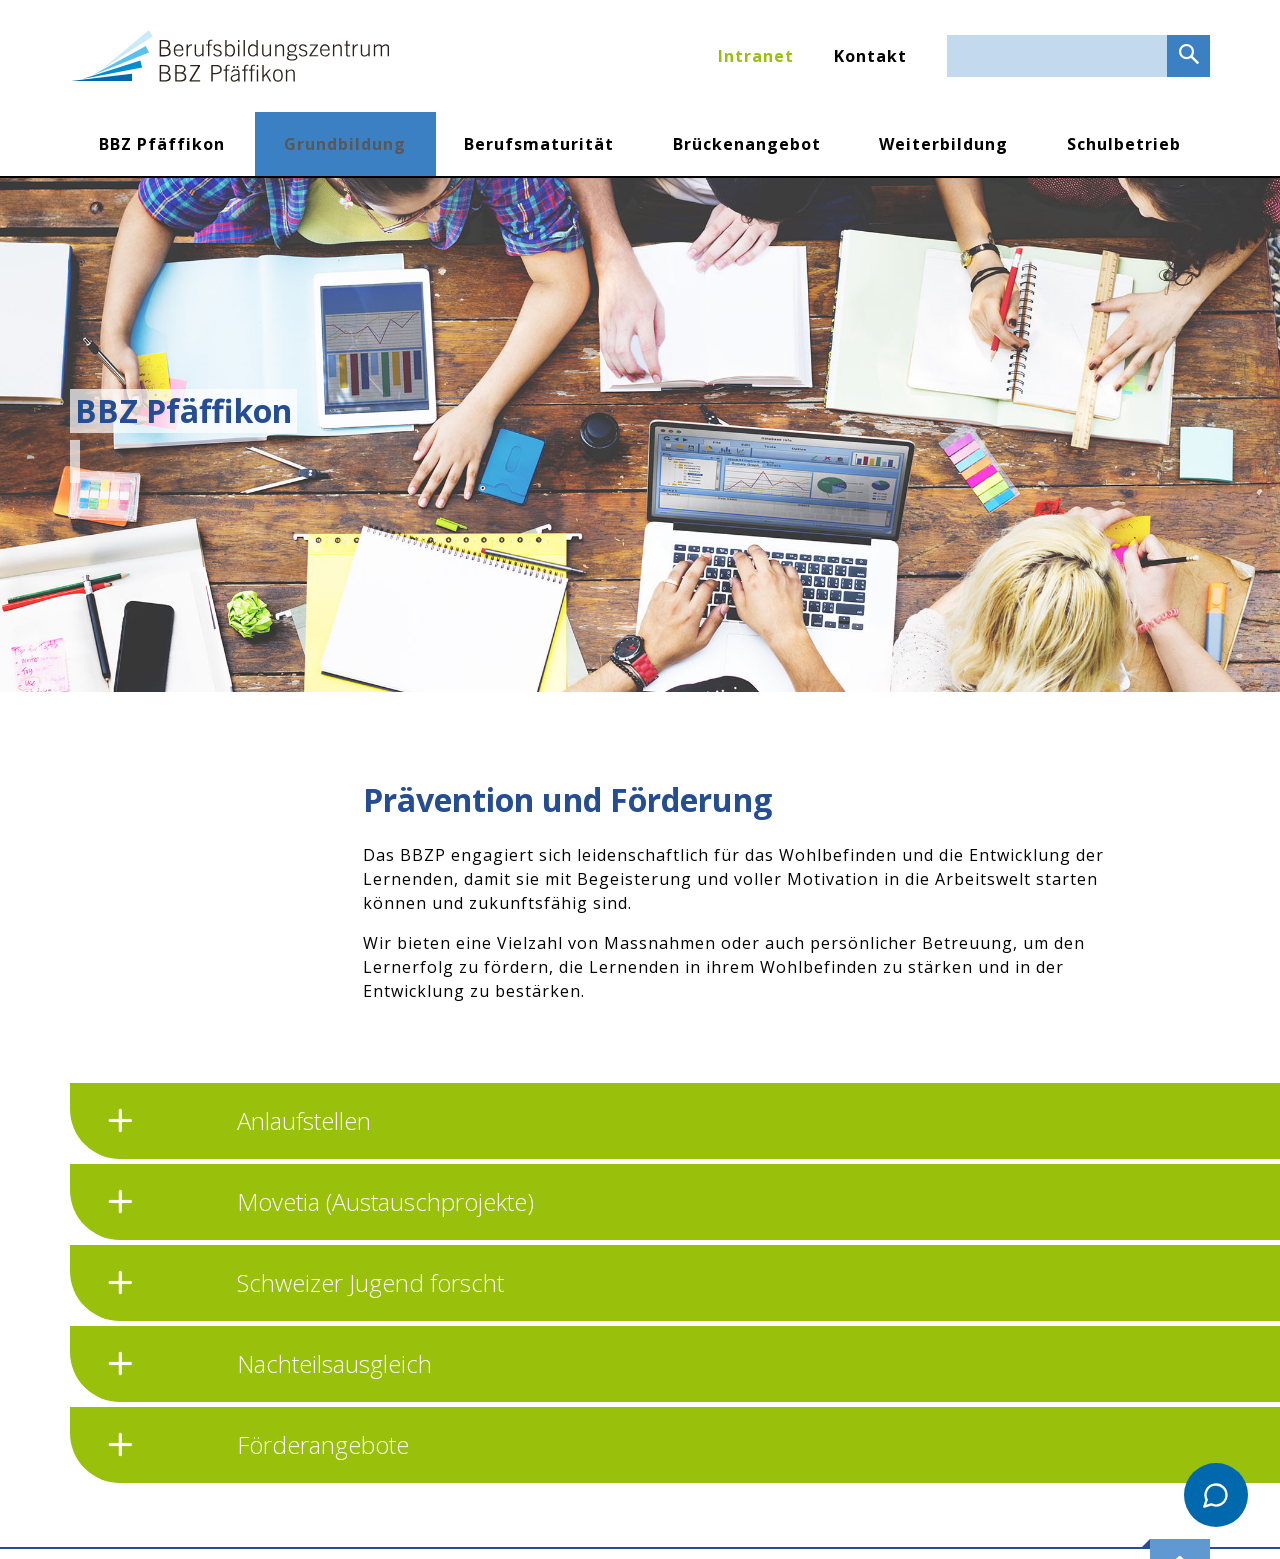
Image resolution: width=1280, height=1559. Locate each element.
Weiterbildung (943, 144)
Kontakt (870, 56)
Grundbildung (345, 144)
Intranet (756, 56)
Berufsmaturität (539, 144)
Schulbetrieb (1124, 144)
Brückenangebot (747, 144)
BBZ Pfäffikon (162, 144)
